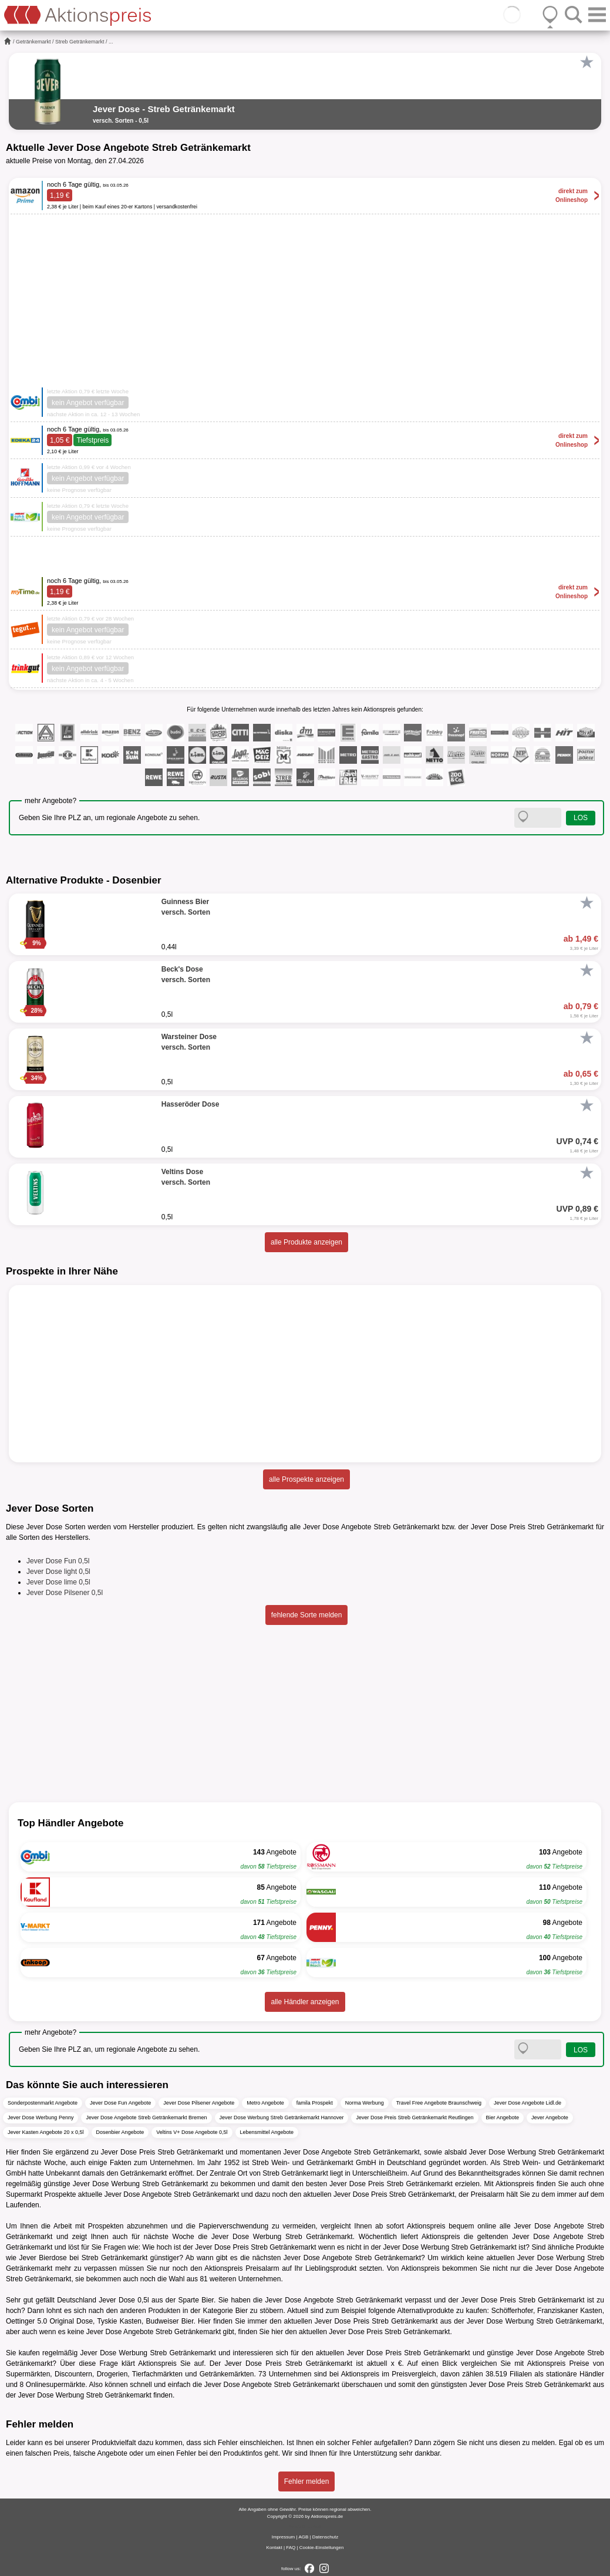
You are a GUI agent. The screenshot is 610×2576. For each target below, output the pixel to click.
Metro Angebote (265, 2103)
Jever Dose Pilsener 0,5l (64, 1593)
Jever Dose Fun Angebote (120, 2103)
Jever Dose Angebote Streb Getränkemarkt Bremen (146, 2117)
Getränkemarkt (33, 42)
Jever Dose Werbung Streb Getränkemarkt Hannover (282, 2117)
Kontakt (274, 2547)
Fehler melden (306, 2481)
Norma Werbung (364, 2103)
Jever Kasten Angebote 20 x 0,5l (46, 2132)
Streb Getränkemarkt (80, 42)
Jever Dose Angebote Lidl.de (527, 2103)
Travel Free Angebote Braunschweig (438, 2103)
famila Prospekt (314, 2103)
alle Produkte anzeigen (306, 1242)
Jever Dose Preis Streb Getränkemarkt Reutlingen (414, 2117)
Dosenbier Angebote (120, 2132)
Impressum (283, 2537)
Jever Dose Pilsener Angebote (198, 2103)
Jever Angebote (549, 2117)
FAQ (290, 2547)
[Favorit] (586, 62)
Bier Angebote (503, 2117)
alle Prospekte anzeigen (306, 1479)
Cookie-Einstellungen (321, 2547)
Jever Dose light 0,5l (58, 1571)
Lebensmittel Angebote (267, 2132)
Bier (207, 2300)
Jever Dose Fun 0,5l (57, 1561)
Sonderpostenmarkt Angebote (42, 2103)
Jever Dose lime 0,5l (58, 1582)
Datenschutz (325, 2537)
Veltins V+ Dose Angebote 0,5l (191, 2132)
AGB (303, 2537)
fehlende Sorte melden (306, 1615)
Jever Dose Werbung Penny (40, 2117)
